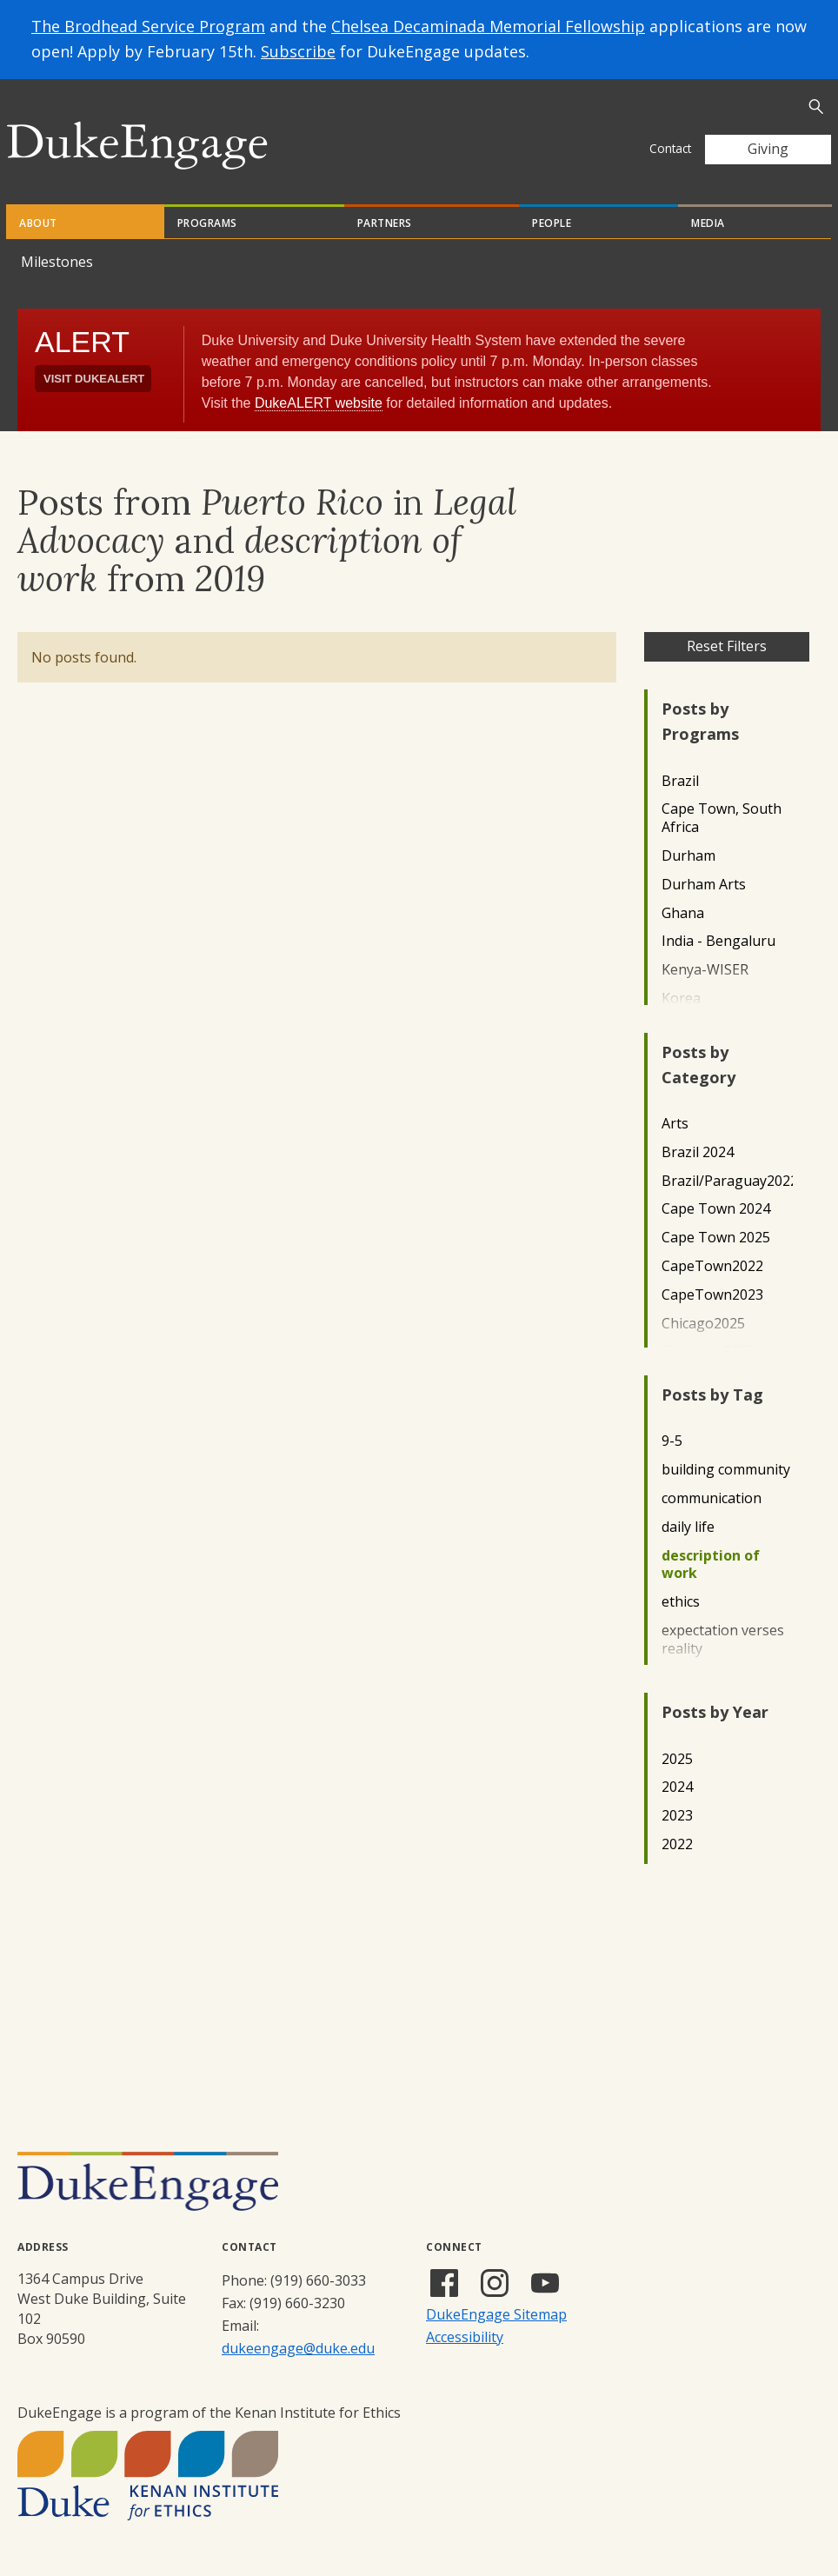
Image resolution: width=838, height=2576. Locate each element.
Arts (675, 1124)
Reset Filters (727, 646)
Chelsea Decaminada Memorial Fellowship (488, 26)
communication (712, 1498)
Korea (681, 998)
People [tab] (551, 223)
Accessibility (464, 2336)
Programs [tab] (207, 223)
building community (726, 1470)
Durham (688, 856)
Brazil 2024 (698, 1152)
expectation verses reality (723, 1639)
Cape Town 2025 (716, 1237)
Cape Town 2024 (716, 1209)
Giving (768, 148)
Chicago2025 (703, 1324)
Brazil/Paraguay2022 (727, 1181)
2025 (677, 1759)
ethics (681, 1602)
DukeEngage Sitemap (496, 2314)
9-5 (672, 1441)
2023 (677, 1816)
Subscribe (298, 51)
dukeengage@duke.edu (298, 2348)
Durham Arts (704, 884)
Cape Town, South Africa (721, 818)
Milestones (57, 261)
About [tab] (38, 223)
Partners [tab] (384, 223)
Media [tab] (708, 223)
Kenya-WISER (705, 970)
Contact (670, 148)
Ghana (683, 913)
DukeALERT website (318, 403)
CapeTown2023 (712, 1295)
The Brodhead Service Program (148, 26)
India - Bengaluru (718, 941)
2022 (677, 1844)
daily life (688, 1527)
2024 (677, 1787)
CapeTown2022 (712, 1266)
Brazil (680, 781)
